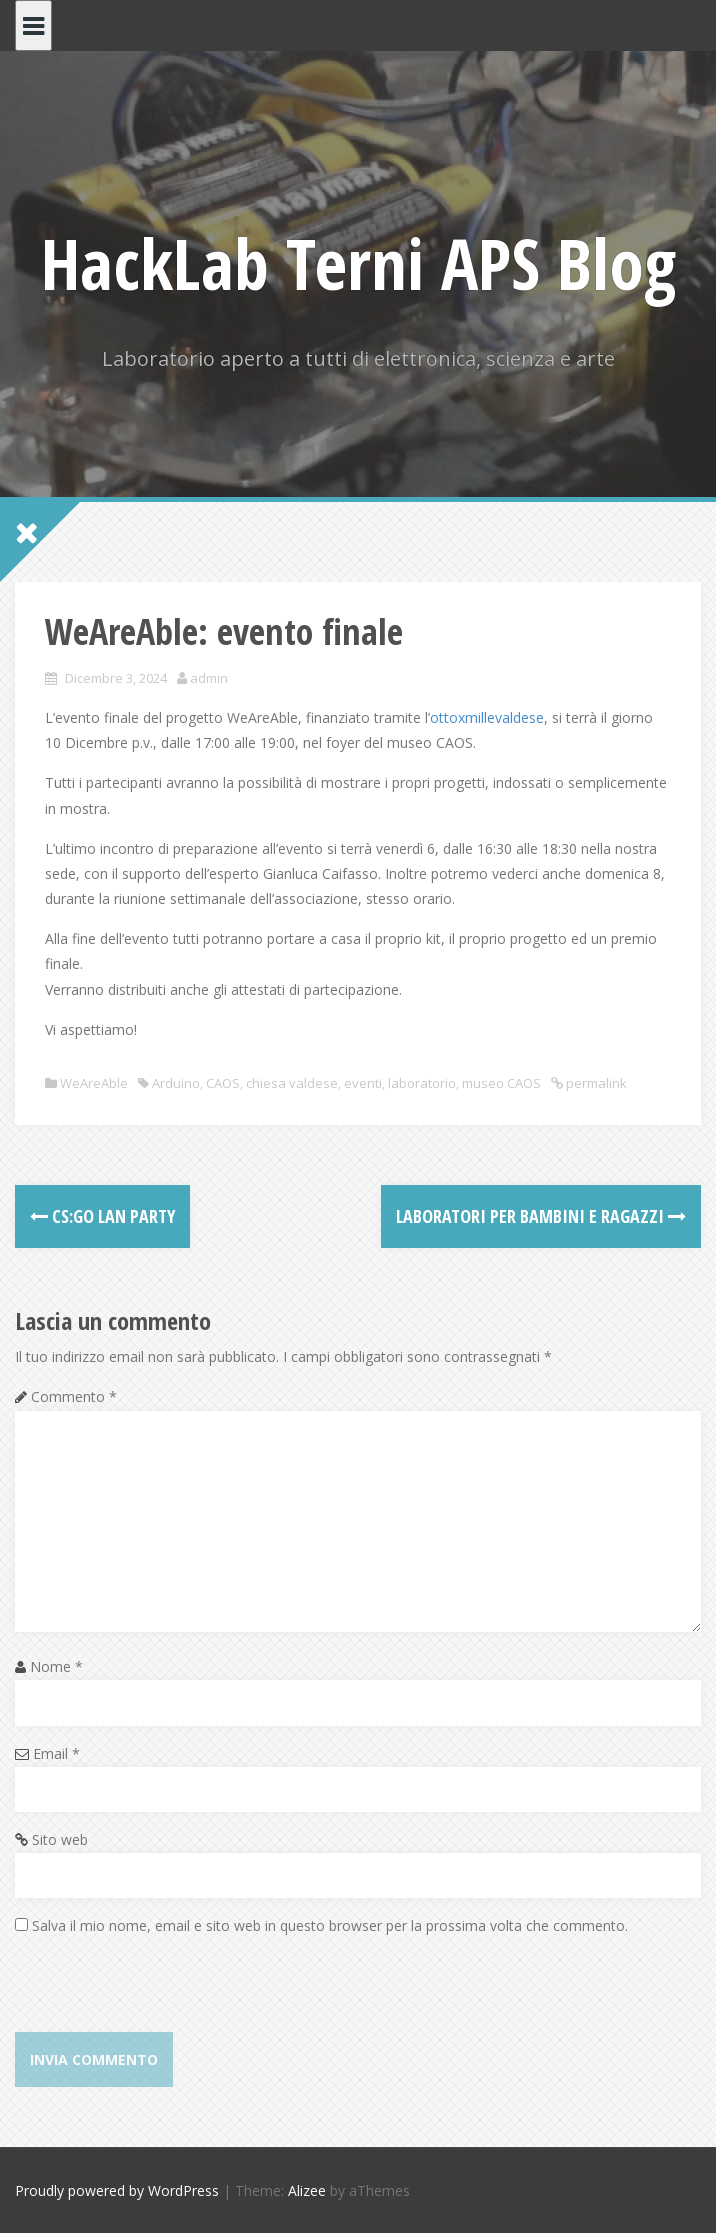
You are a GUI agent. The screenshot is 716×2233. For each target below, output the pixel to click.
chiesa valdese (292, 1083)
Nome (56, 1666)
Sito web (60, 1839)
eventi (363, 1083)
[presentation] (167, 1993)
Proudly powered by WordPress (117, 2190)
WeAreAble (94, 1083)
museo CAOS (501, 1083)
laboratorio (422, 1083)
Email (56, 1753)
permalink (595, 1083)
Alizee (307, 2190)
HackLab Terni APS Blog (358, 263)
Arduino (176, 1083)
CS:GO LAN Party (102, 1216)
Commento (74, 1396)
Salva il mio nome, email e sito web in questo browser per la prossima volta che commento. (330, 1925)
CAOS (223, 1083)
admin (209, 678)
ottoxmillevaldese (487, 717)
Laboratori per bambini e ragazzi (541, 1216)
